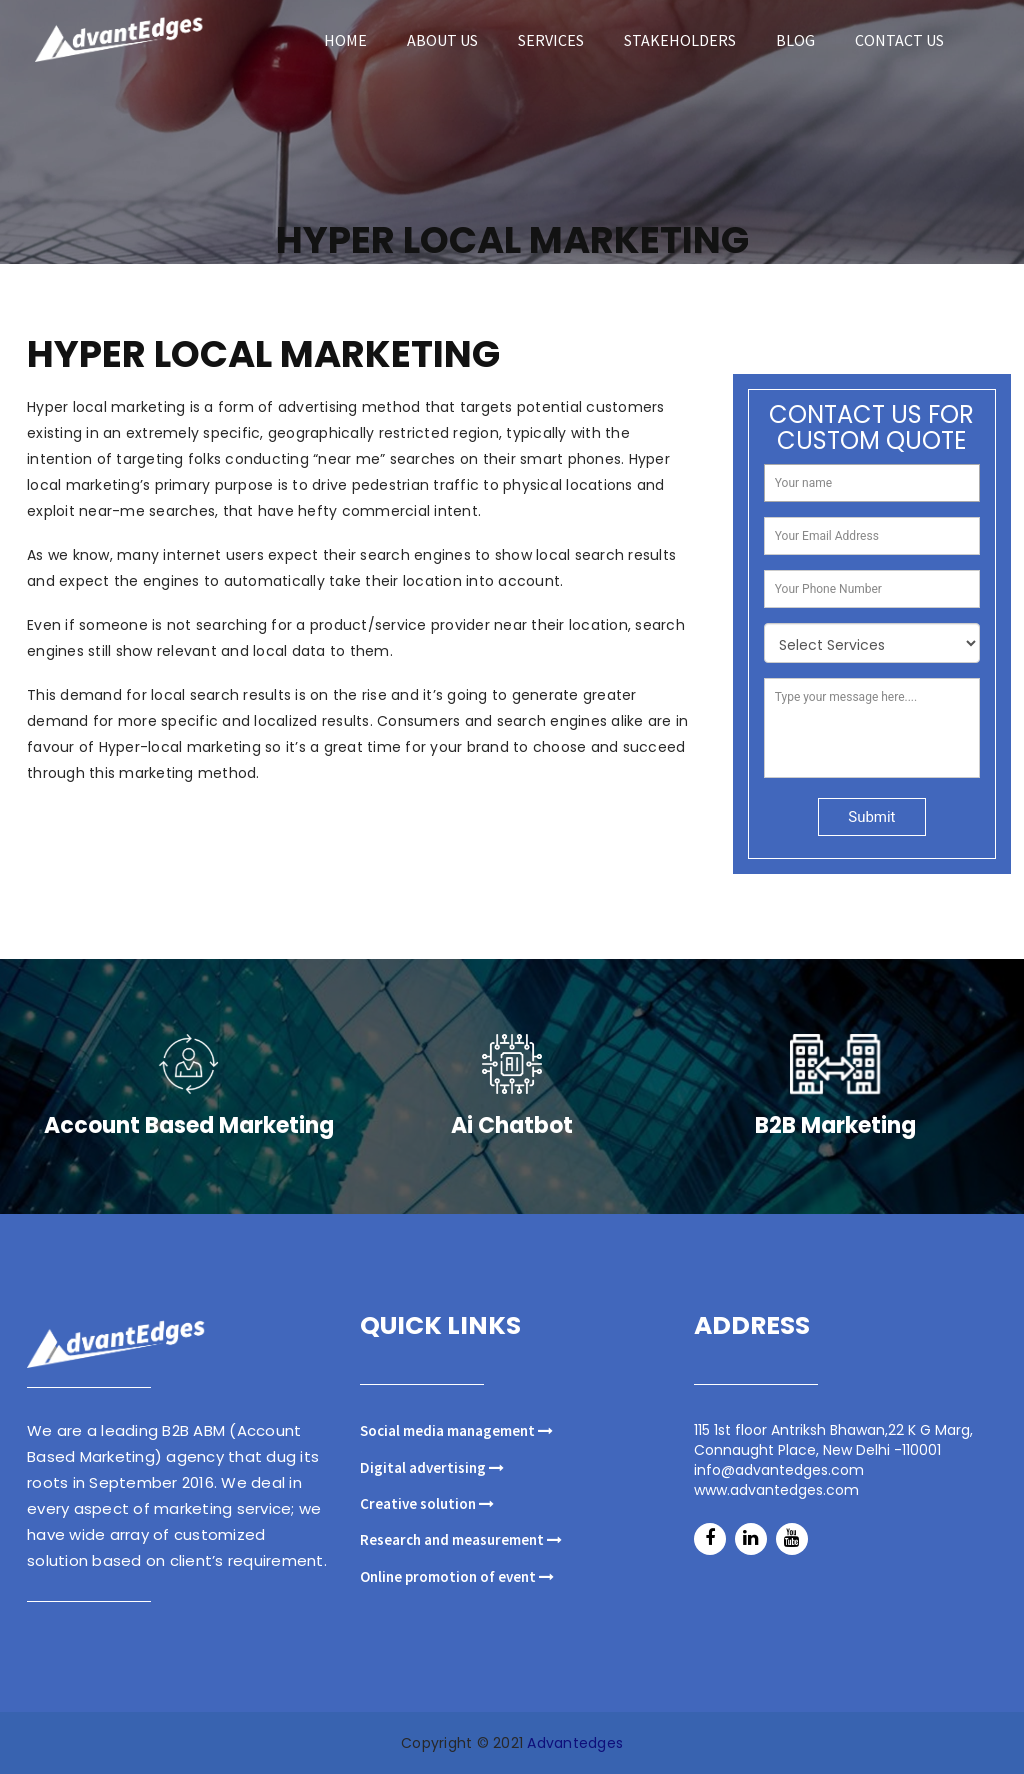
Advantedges (575, 1743)
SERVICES (551, 40)
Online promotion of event (457, 1576)
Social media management (456, 1430)
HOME (345, 40)
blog (795, 40)
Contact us (899, 40)
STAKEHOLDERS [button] (680, 40)
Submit (871, 835)
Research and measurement (461, 1539)
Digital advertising (432, 1467)
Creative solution (427, 1503)
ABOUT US (442, 40)
